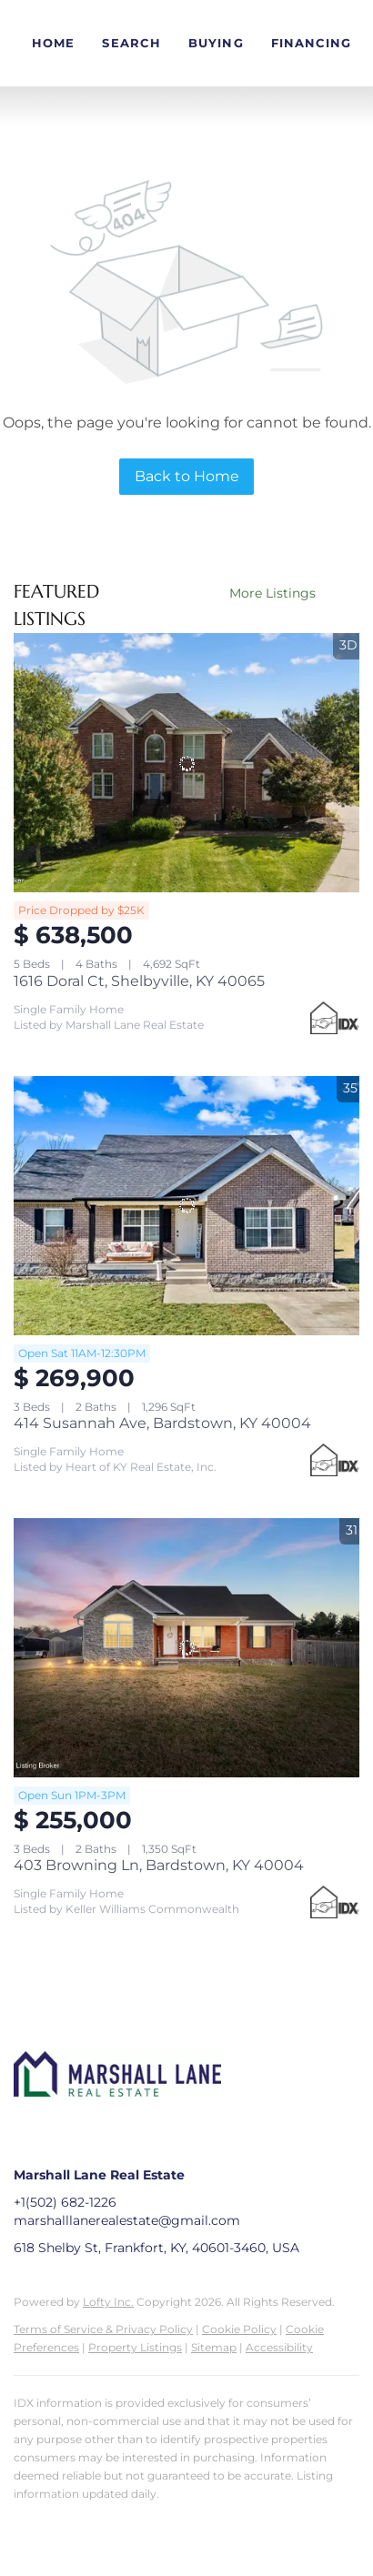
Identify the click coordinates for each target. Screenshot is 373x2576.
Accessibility (279, 2347)
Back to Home (187, 476)
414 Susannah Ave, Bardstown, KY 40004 (162, 1423)
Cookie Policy (239, 2329)
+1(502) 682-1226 (65, 2202)
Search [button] (131, 42)
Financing (311, 42)
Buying (216, 42)
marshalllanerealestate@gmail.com (127, 2220)
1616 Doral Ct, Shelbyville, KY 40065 (139, 981)
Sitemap (214, 2347)
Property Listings (135, 2347)
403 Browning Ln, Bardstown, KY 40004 (159, 1865)
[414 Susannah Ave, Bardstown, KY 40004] (186, 1205)
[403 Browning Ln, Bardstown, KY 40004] (186, 1647)
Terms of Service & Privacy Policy (103, 2329)
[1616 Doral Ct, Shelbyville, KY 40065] (186, 762)
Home (53, 42)
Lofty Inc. (108, 2302)
